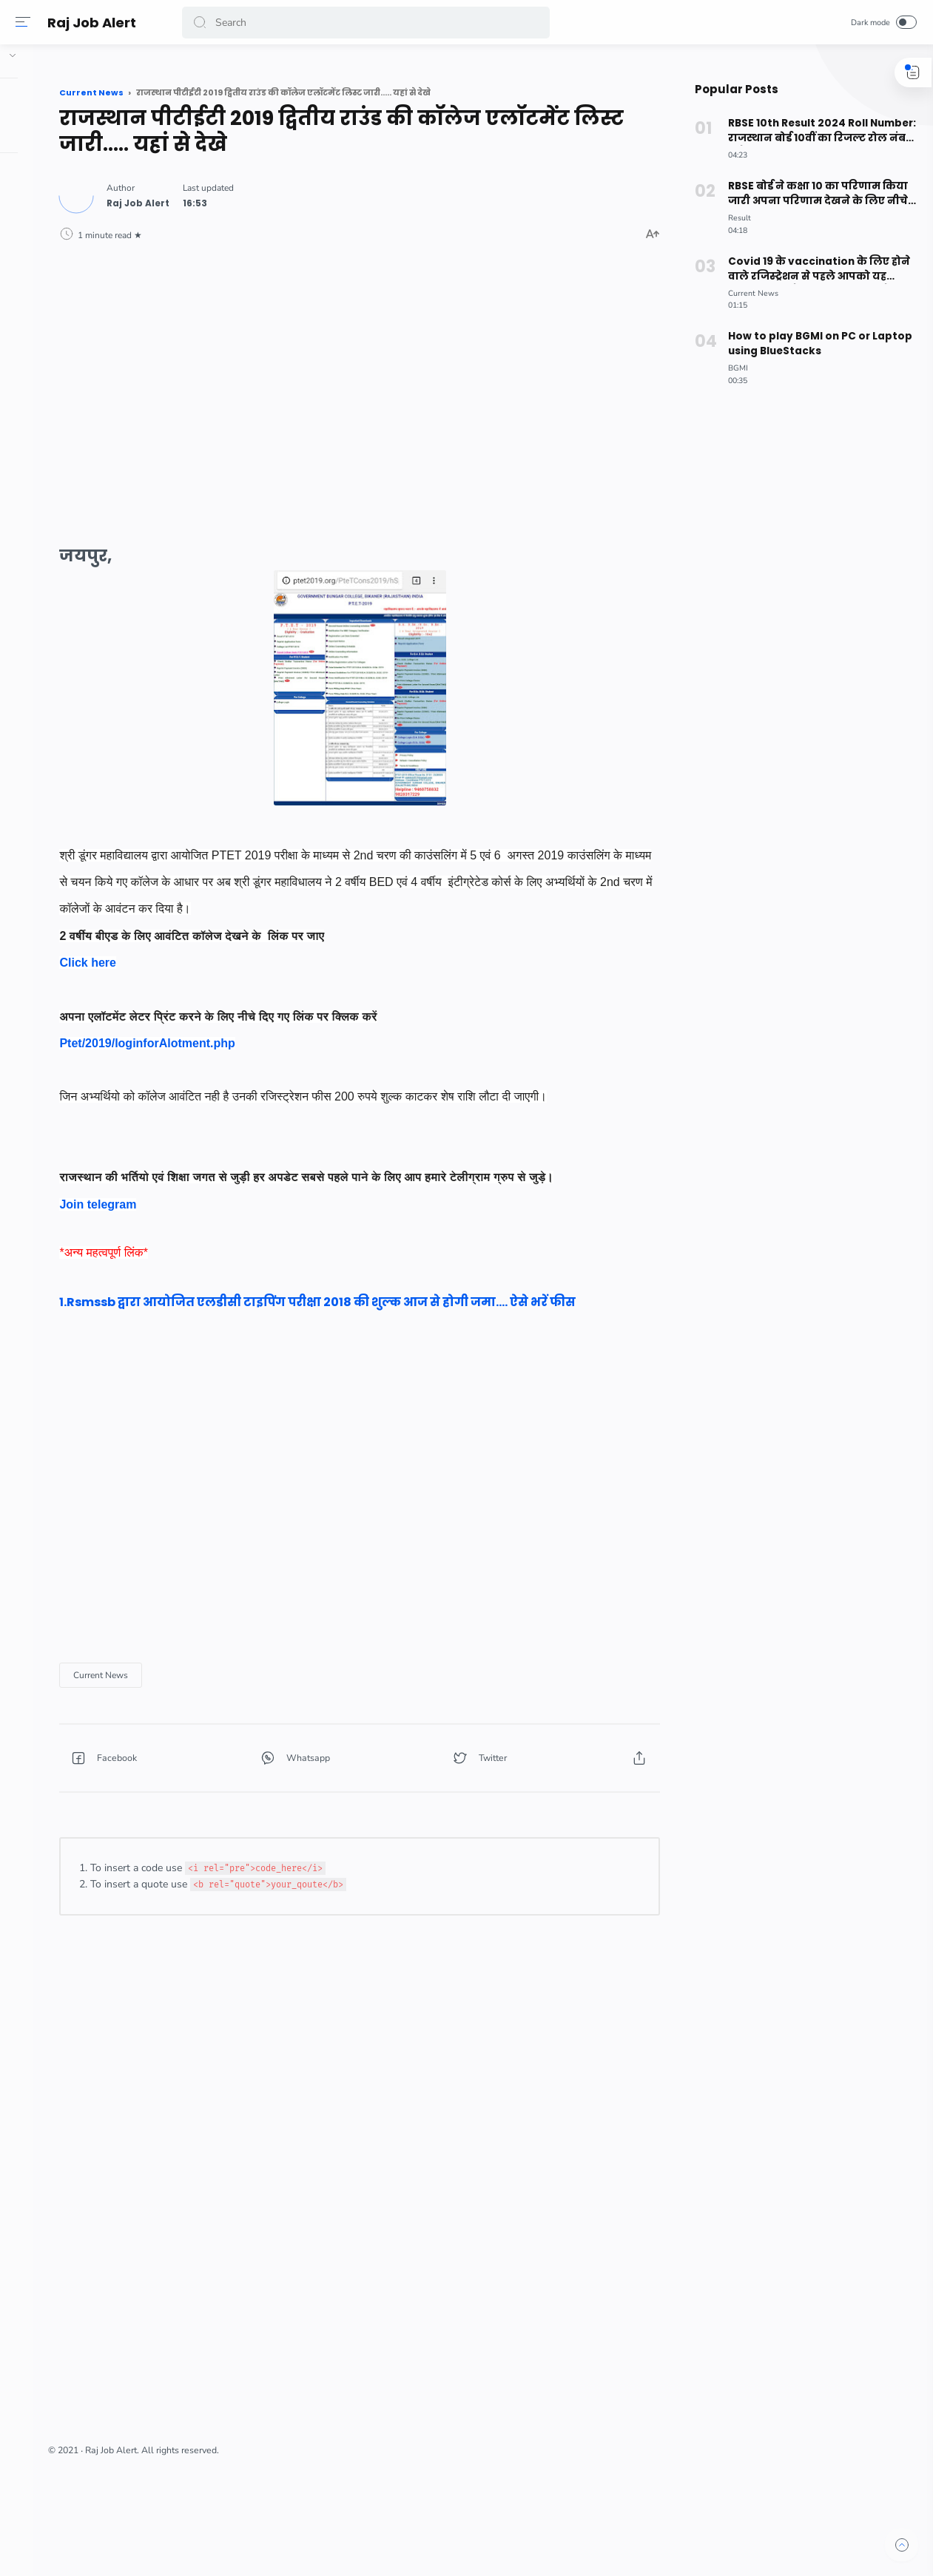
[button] (202, 22)
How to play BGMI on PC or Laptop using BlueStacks (813, 343)
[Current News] (237, 1742)
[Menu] (25, 22)
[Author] (274, 197)
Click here (224, 956)
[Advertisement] (422, 374)
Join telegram (234, 1251)
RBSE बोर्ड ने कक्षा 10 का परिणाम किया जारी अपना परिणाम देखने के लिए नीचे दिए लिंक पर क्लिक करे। (809, 194)
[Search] (366, 22)
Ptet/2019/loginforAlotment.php (283, 1037)
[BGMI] (732, 367)
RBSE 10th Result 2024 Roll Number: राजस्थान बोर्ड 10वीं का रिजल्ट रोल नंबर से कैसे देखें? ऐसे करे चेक (814, 131)
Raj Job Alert (94, 22)
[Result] (733, 217)
